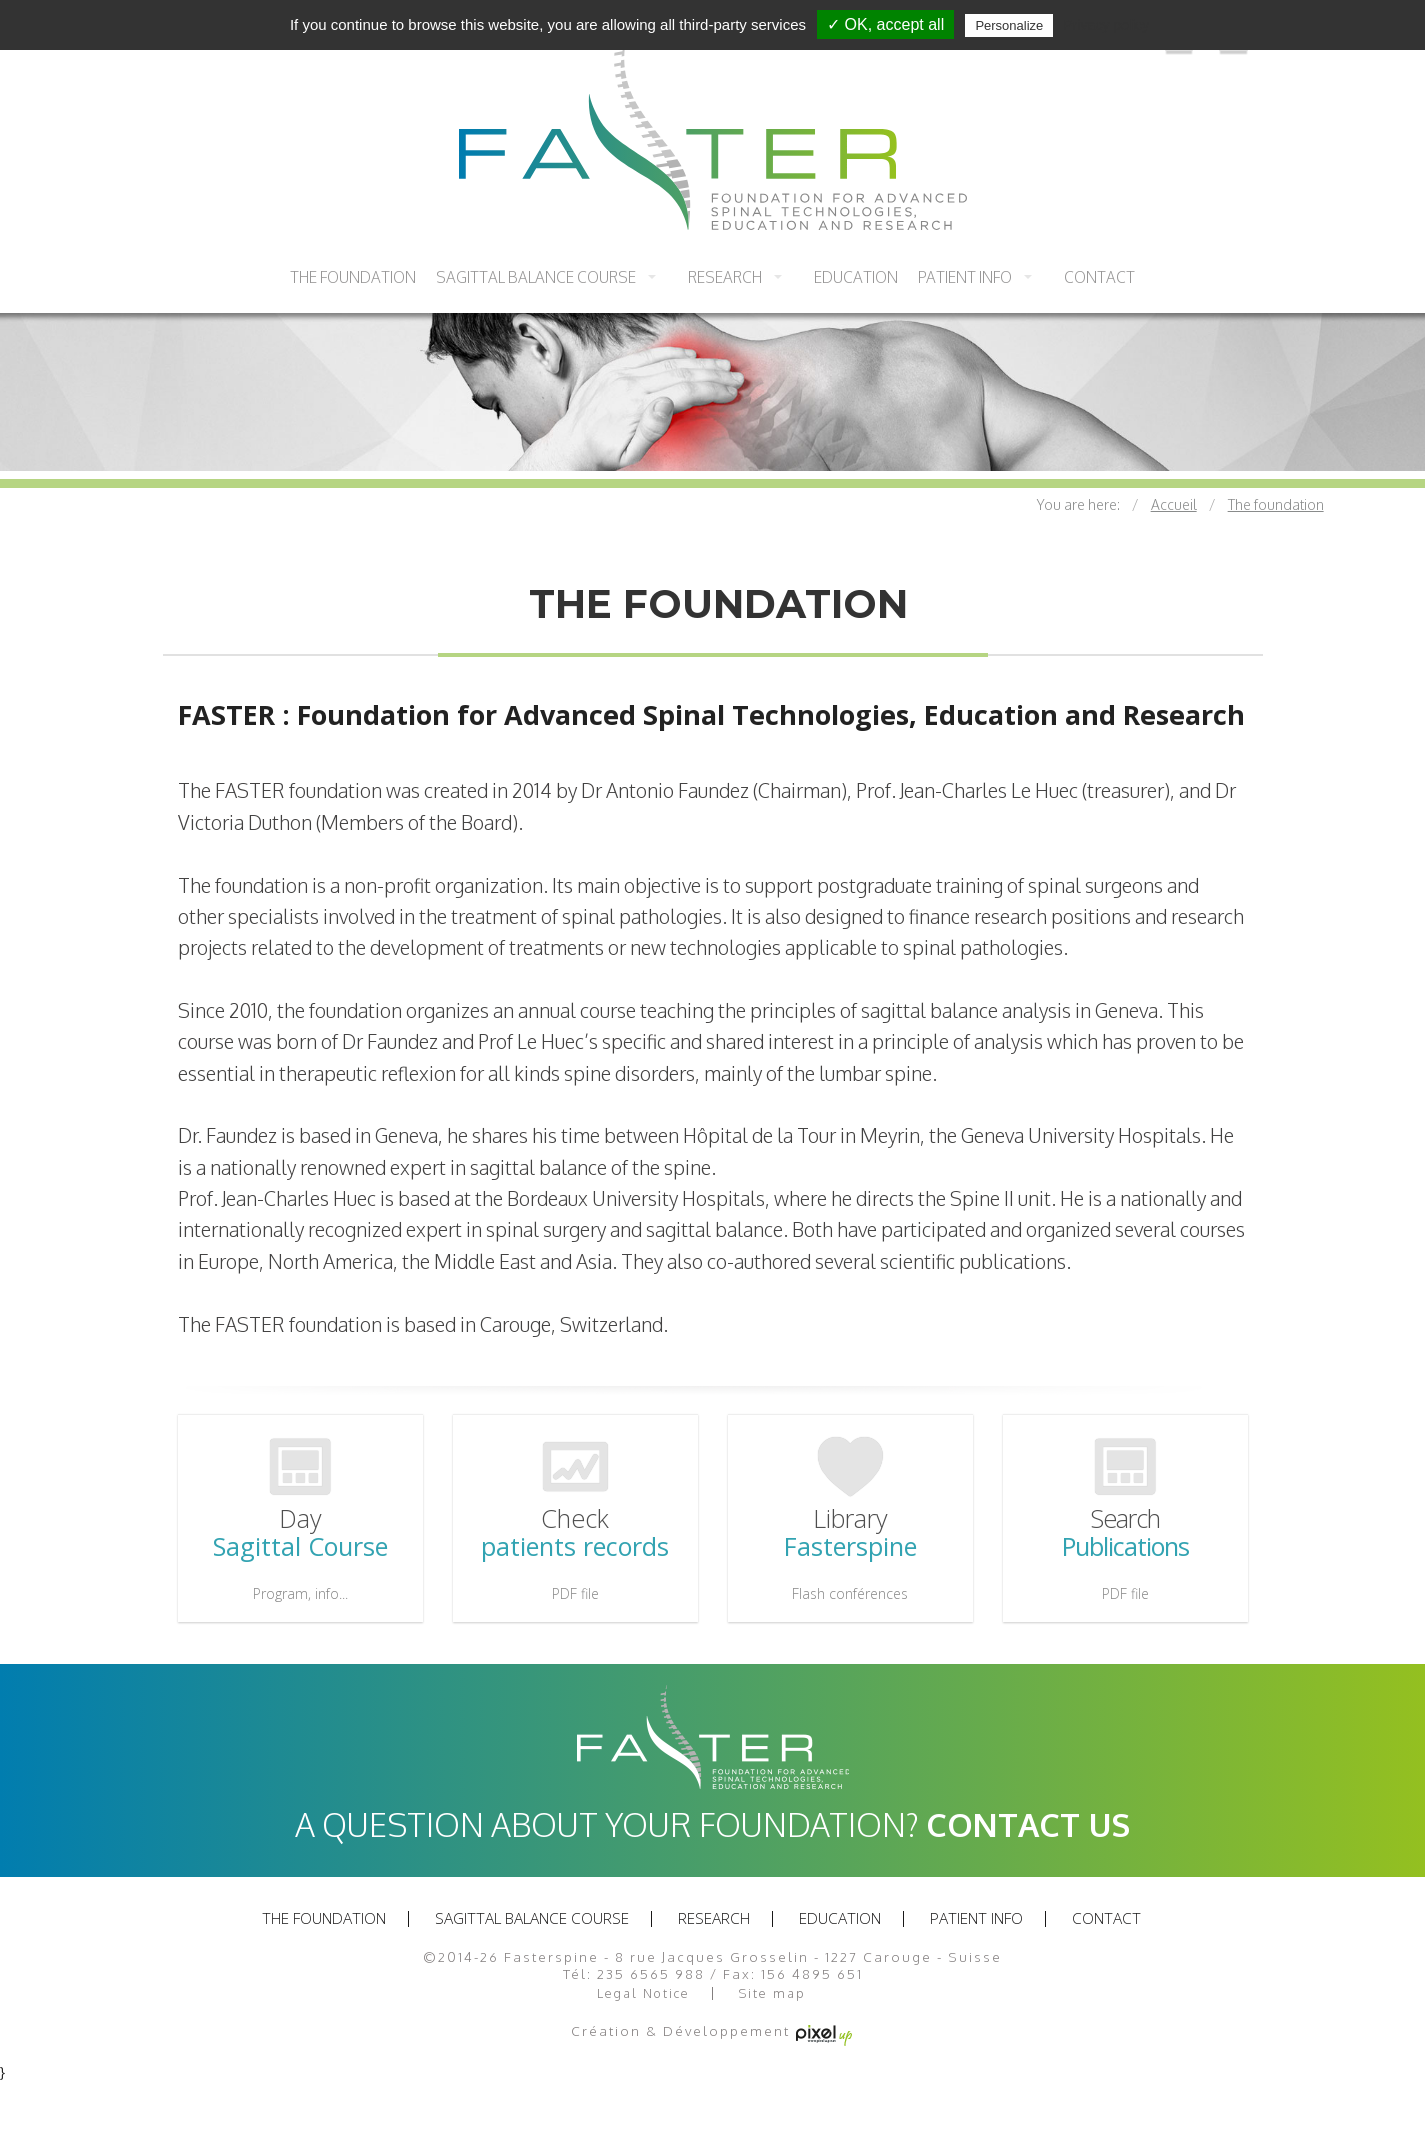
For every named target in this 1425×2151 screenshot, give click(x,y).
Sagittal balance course (536, 277)
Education (856, 277)
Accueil (1174, 504)
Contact (1099, 277)
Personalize (1009, 25)
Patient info (965, 277)
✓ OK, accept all (885, 24)
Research (725, 277)
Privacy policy (1106, 25)
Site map (772, 1993)
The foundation (353, 277)
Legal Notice (643, 1993)
